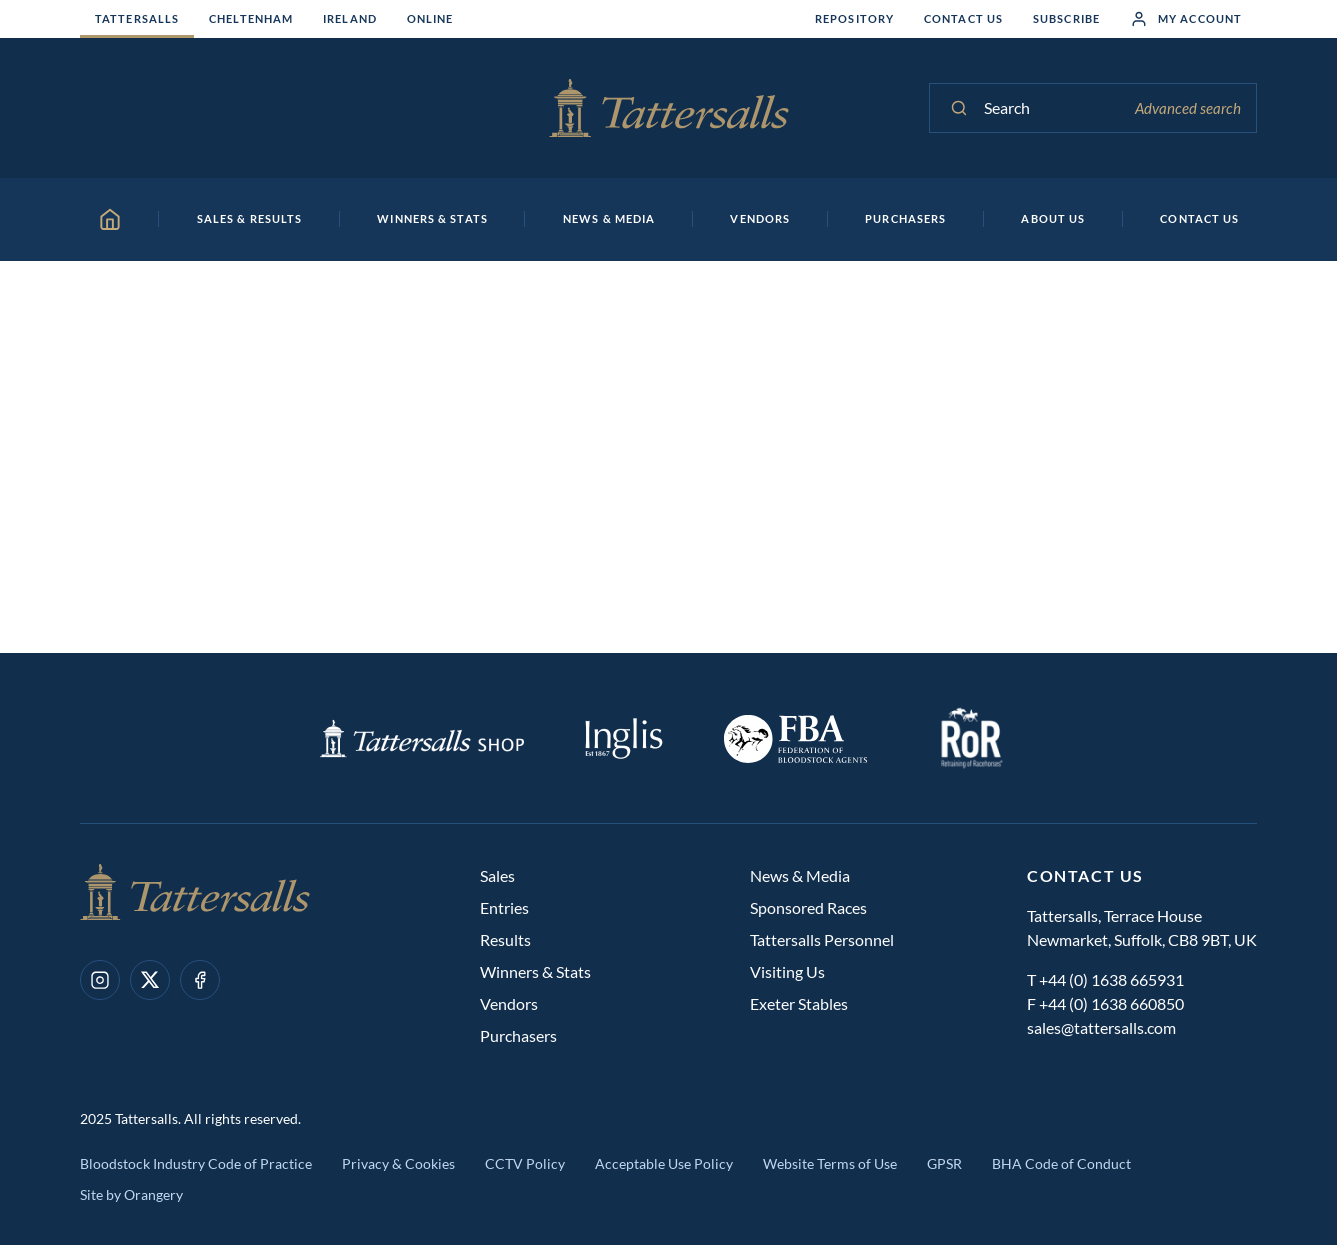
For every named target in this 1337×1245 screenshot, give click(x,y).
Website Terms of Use (830, 1163)
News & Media (800, 875)
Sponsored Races (808, 907)
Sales (497, 875)
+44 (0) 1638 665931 (1111, 979)
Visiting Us (787, 971)
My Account (1186, 19)
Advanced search (1188, 108)
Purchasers (518, 1035)
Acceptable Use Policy (664, 1163)
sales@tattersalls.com (1101, 1027)
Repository (854, 18)
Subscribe (1066, 18)
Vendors (509, 1003)
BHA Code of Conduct (1061, 1163)
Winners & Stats (535, 971)
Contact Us (963, 18)
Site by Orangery (131, 1194)
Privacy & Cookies (398, 1163)
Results (505, 939)
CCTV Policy (525, 1163)
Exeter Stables (799, 1003)
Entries (504, 907)
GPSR (944, 1163)
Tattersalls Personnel (822, 939)
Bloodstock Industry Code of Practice (196, 1163)
